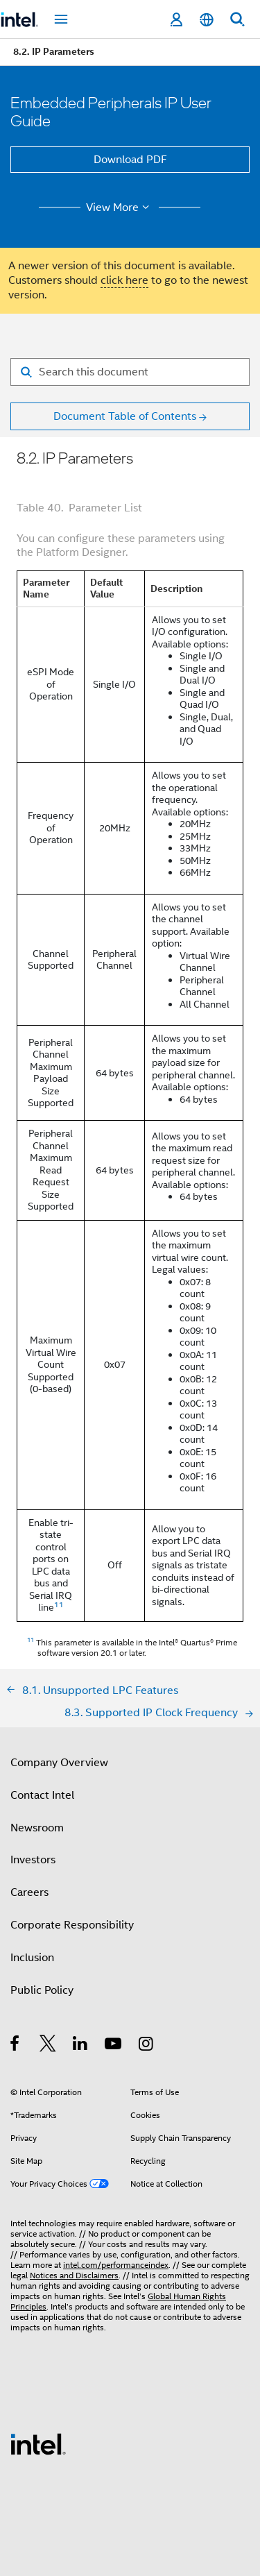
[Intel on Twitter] (48, 2045)
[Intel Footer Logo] (38, 2443)
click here (124, 280)
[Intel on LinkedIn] (81, 2045)
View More (119, 207)
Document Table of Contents (124, 416)
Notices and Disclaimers (74, 2275)
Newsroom (37, 1828)
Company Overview (59, 1763)
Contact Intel (42, 1795)
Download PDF (130, 160)
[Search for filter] (130, 372)
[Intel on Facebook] (15, 2045)
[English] (206, 20)
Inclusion (32, 1958)
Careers (29, 1892)
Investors (32, 1860)
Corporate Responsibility (72, 1925)
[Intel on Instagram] (146, 2045)
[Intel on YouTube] (114, 2045)
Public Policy (41, 1990)
